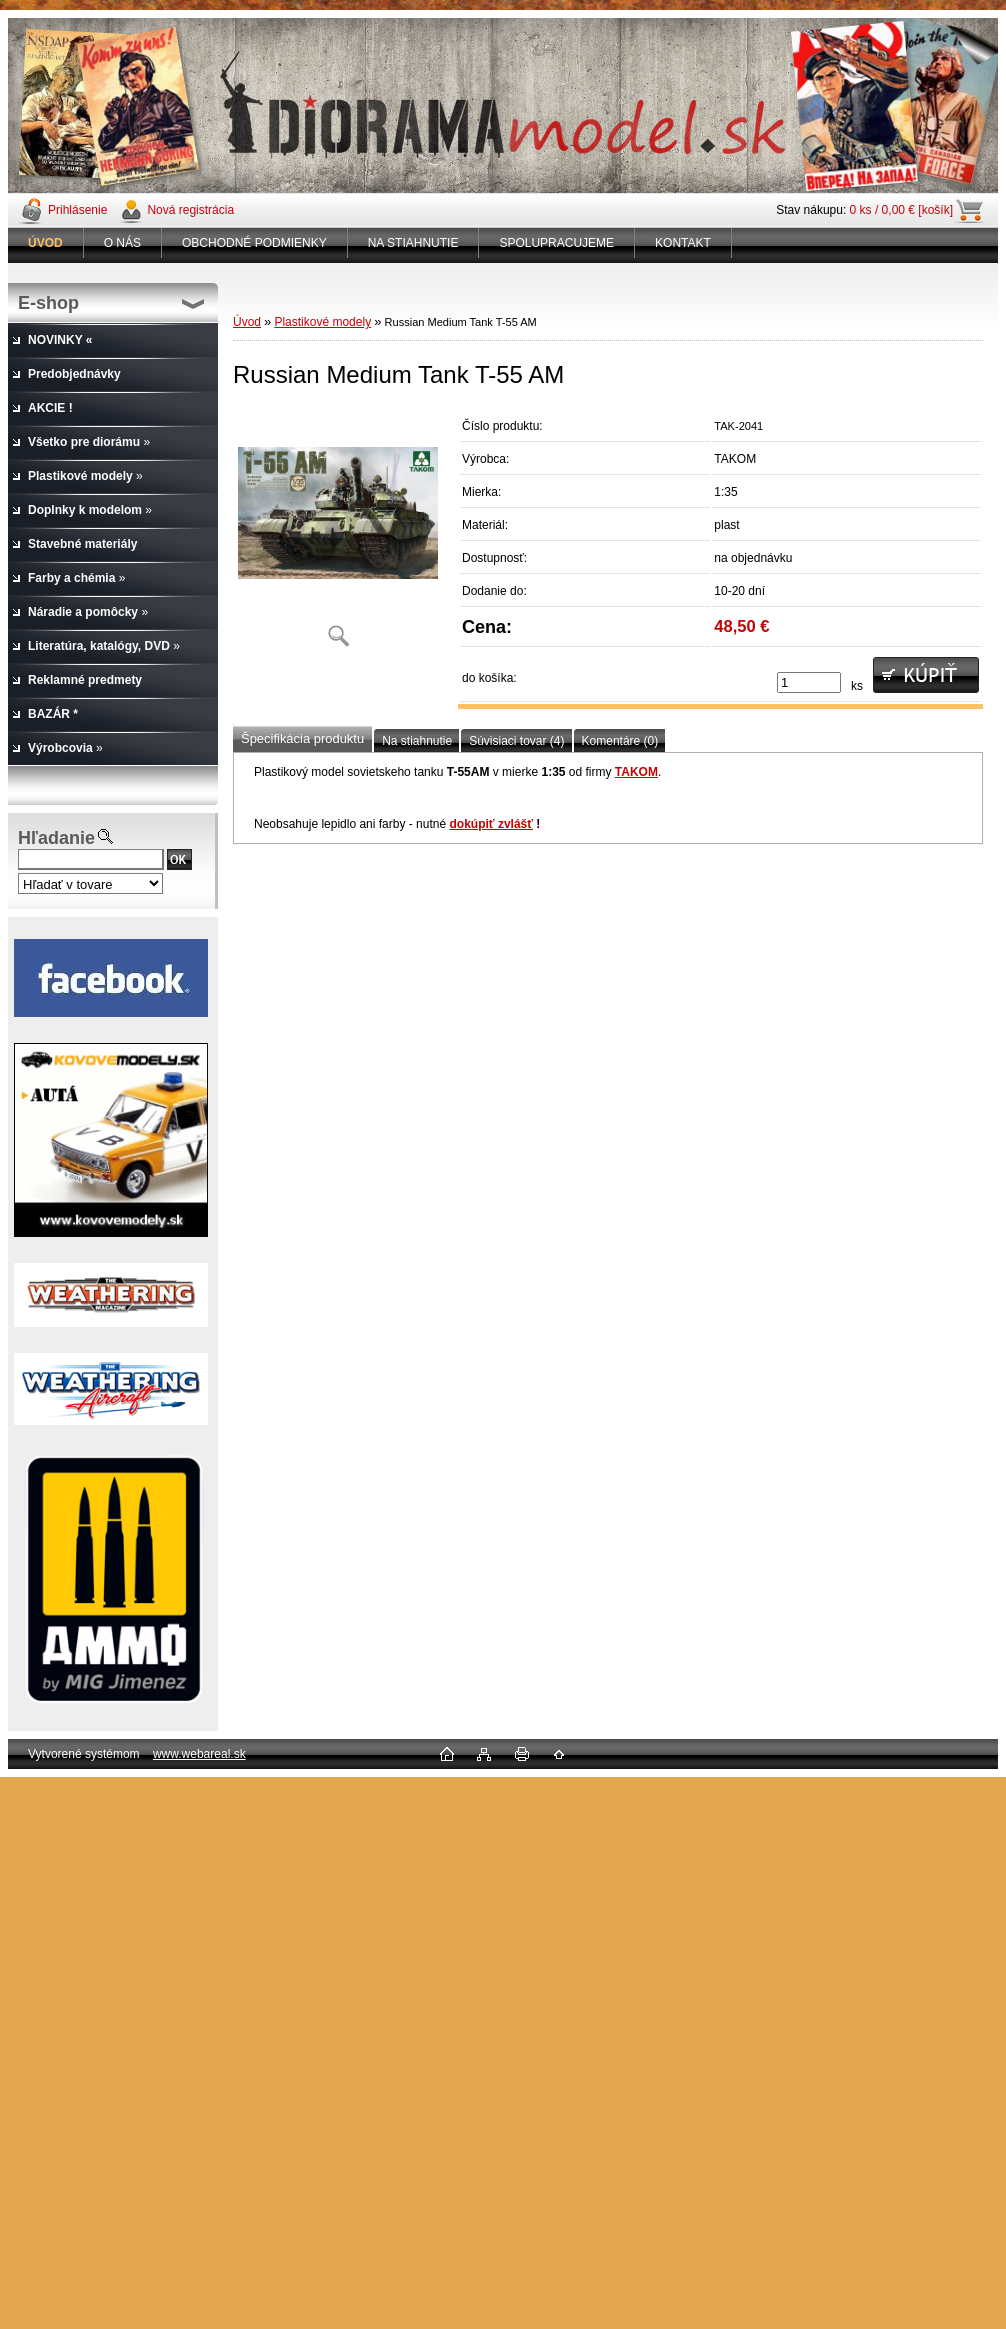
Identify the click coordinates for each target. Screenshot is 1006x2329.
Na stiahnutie (417, 741)
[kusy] (809, 682)
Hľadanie (56, 838)
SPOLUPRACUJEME (556, 243)
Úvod (247, 322)
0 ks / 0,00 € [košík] (901, 210)
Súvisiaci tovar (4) (516, 741)
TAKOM (636, 772)
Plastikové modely (322, 322)
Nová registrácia (190, 210)
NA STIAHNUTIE (413, 243)
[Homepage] (46, 243)
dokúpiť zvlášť (491, 824)
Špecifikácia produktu (302, 738)
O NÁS (122, 243)
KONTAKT (683, 243)
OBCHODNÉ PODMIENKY (254, 243)
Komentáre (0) (620, 741)
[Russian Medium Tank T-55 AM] (338, 534)
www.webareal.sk (199, 1754)
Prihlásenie (77, 210)
